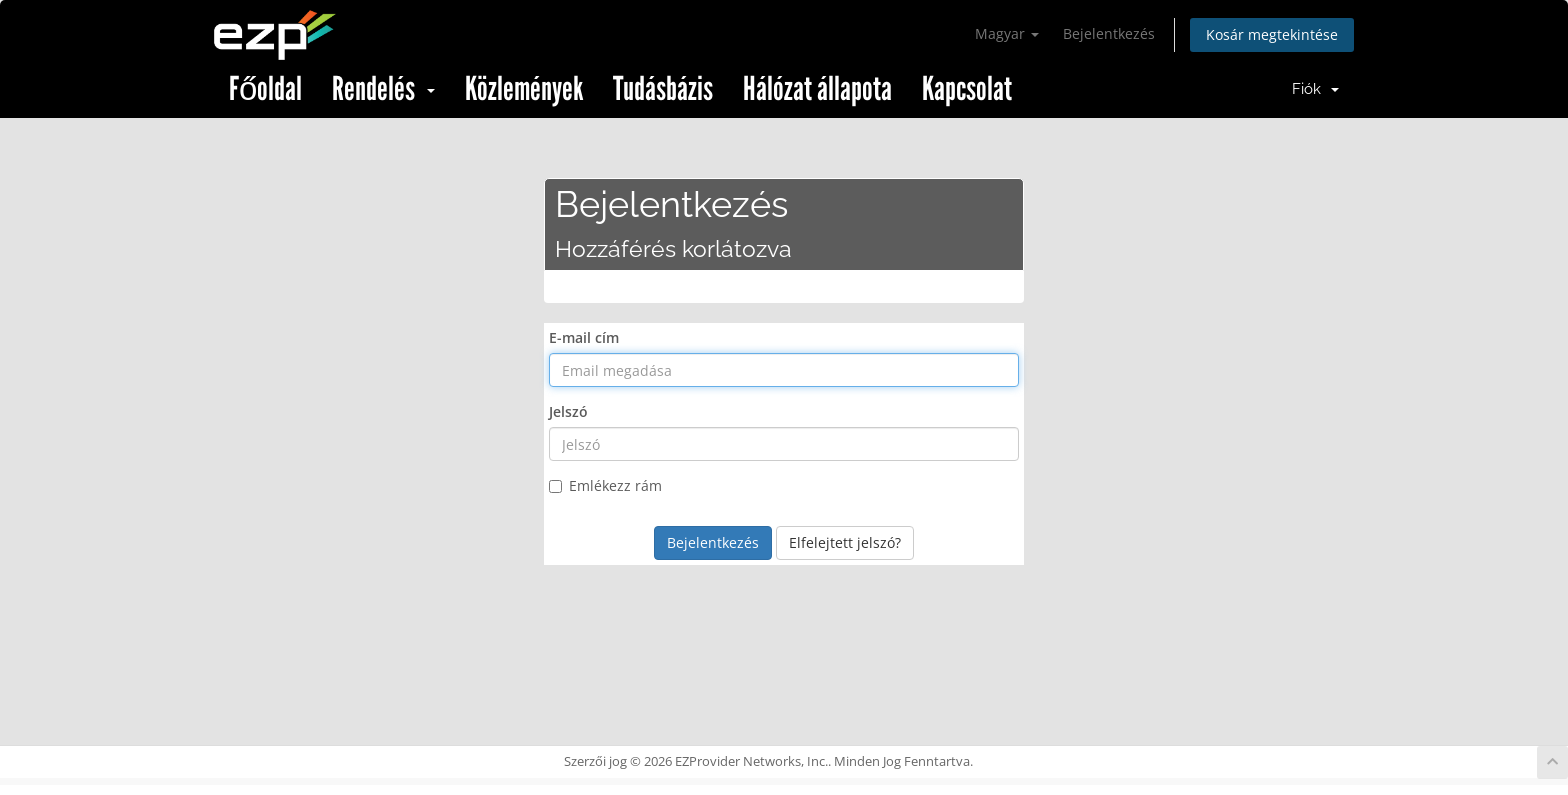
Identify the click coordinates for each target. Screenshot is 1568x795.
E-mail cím (584, 337)
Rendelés (383, 89)
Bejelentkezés (1109, 33)
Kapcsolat (967, 89)
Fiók (1315, 89)
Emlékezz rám (605, 485)
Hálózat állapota (817, 89)
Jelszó (568, 411)
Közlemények (524, 89)
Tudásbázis (663, 89)
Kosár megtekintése (1272, 34)
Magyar (1007, 33)
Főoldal (265, 89)
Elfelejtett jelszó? (845, 542)
